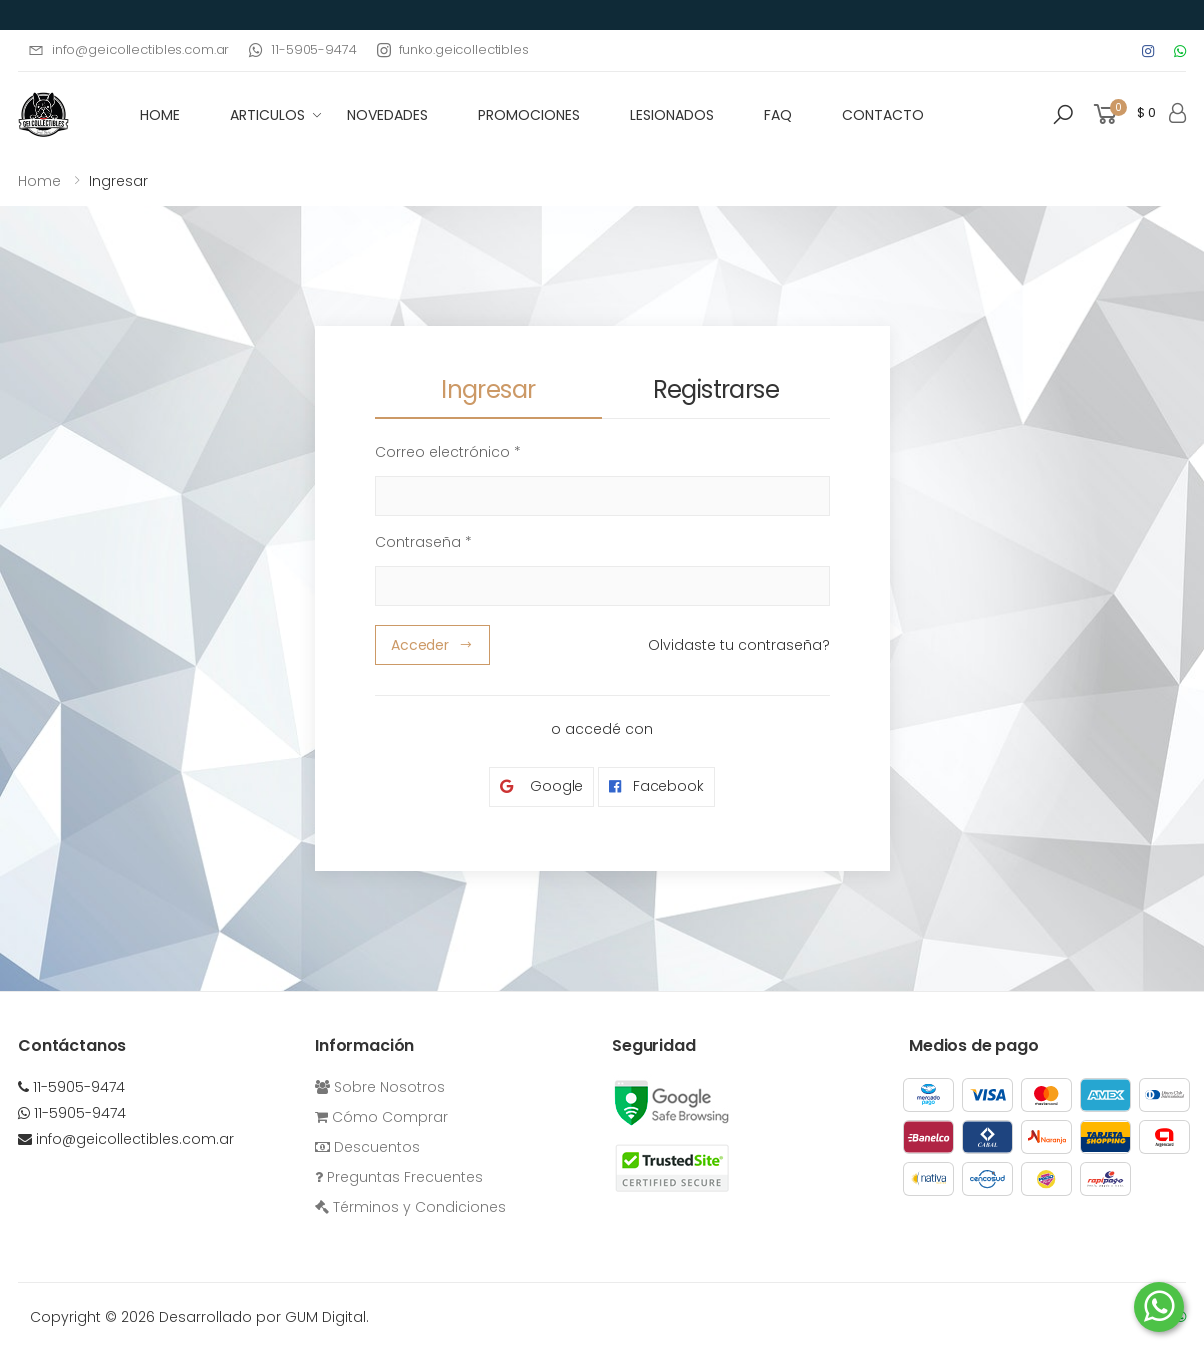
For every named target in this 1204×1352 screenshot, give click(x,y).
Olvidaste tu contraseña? (739, 645)
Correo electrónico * (448, 452)
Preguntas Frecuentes (399, 1177)
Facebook (656, 786)
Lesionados (672, 115)
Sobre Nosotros (380, 1087)
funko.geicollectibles (453, 49)
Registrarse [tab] (716, 389)
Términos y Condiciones (410, 1207)
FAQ (778, 115)
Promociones (529, 115)
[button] (1063, 115)
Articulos (267, 115)
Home (39, 181)
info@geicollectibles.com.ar (128, 49)
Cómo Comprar (381, 1117)
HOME (160, 115)
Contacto (883, 115)
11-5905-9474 (302, 49)
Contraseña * (423, 542)
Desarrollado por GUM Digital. (264, 1317)
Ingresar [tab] (488, 389)
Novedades (387, 115)
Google (541, 786)
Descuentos (367, 1147)
